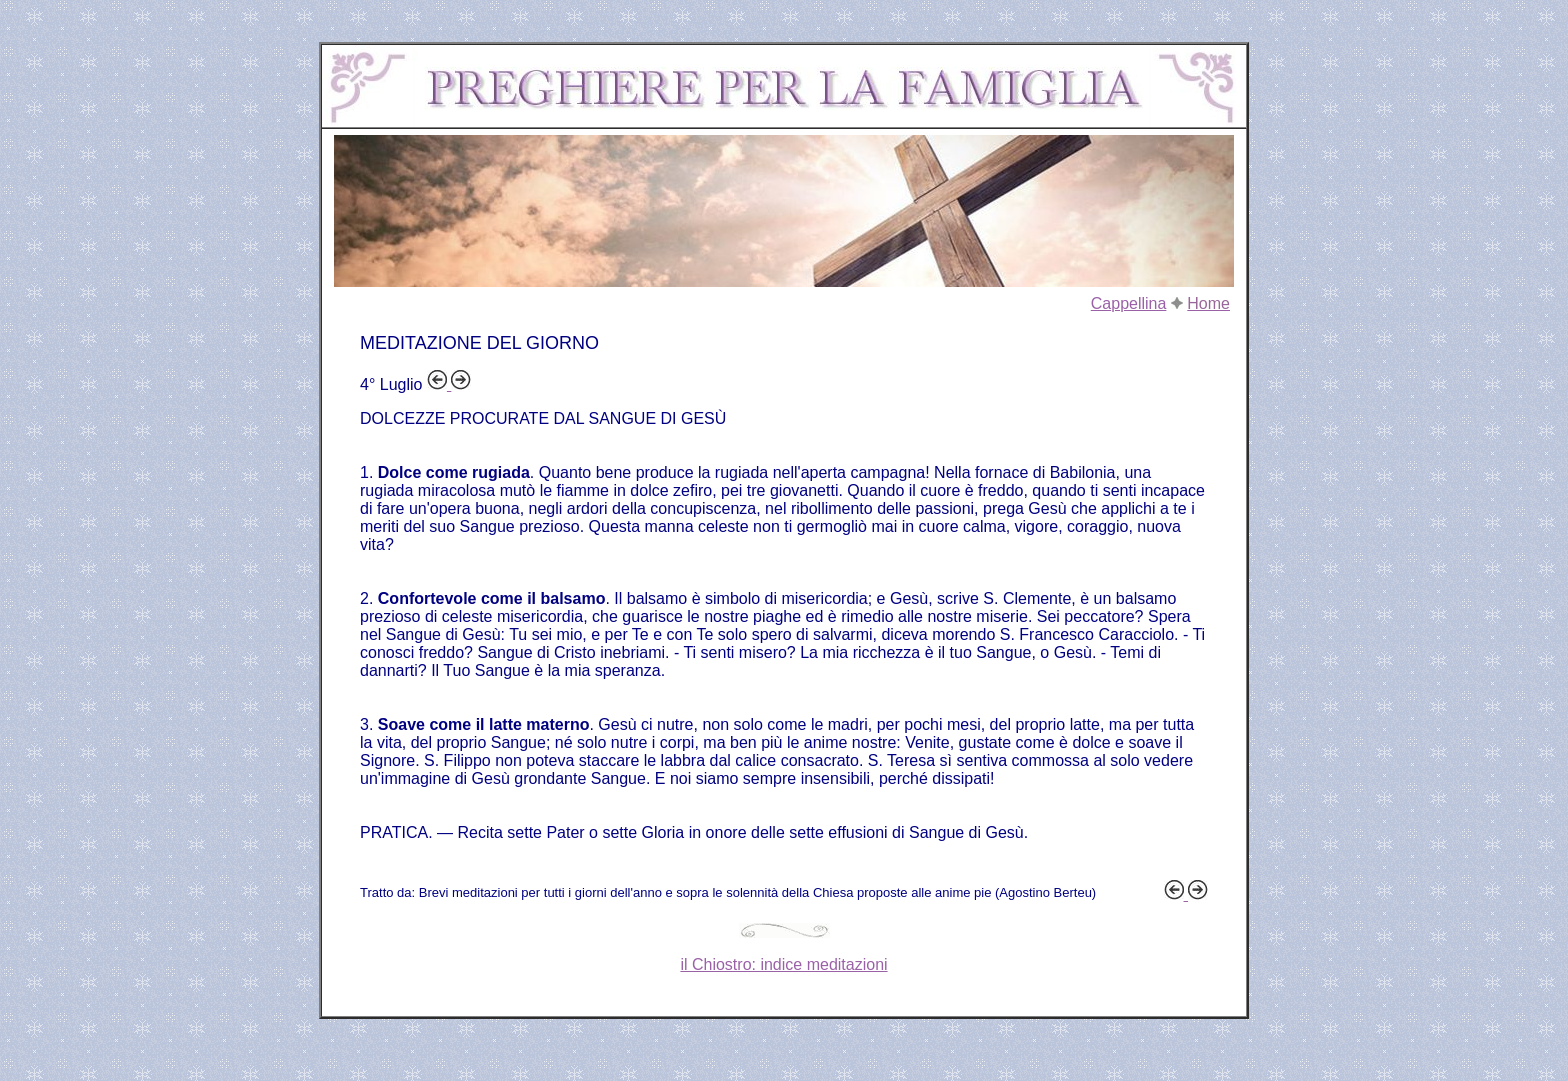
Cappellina (1129, 303)
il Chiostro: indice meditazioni (783, 964)
